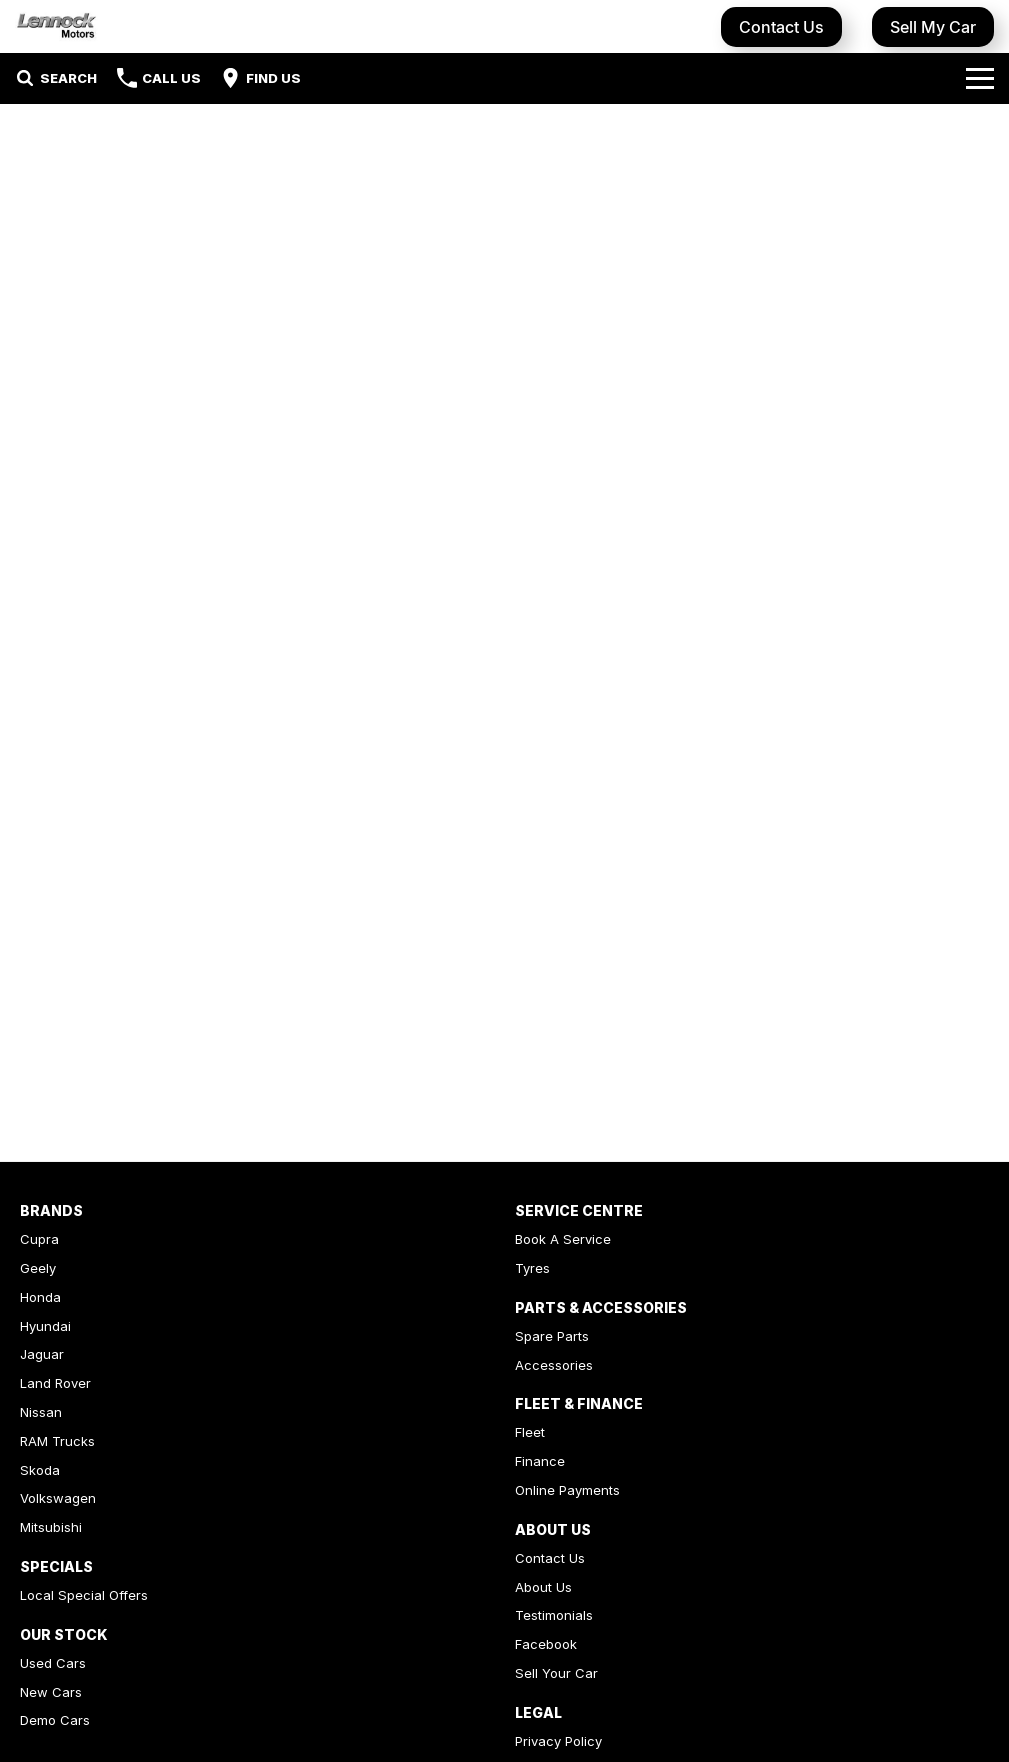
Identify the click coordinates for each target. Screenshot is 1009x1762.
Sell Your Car (556, 1673)
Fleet (530, 1432)
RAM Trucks (57, 1441)
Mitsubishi (51, 1527)
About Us (543, 1587)
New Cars (51, 1692)
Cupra (39, 1239)
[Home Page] (56, 26)
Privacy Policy (558, 1741)
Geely (38, 1268)
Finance (540, 1461)
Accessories (554, 1365)
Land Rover (55, 1383)
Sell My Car (933, 27)
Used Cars (53, 1663)
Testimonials (554, 1615)
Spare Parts (552, 1336)
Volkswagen (58, 1498)
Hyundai (45, 1326)
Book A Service (563, 1239)
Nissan (41, 1412)
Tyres (532, 1268)
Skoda (40, 1470)
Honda (40, 1297)
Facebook (546, 1644)
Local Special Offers (84, 1595)
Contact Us (781, 27)
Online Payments (567, 1490)
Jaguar (42, 1354)
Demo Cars (55, 1720)
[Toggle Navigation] (980, 78)
